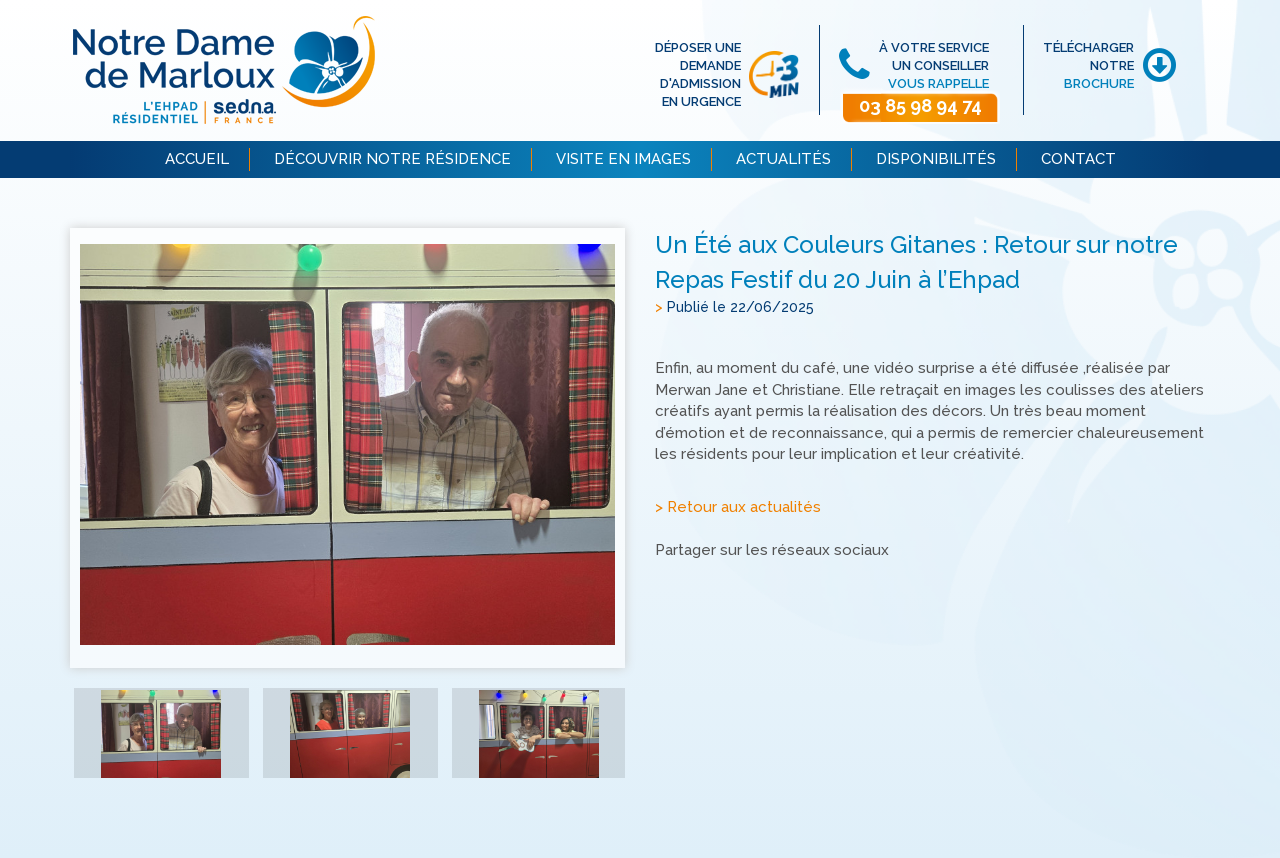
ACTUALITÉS (783, 159)
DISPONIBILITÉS (936, 159)
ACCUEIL (197, 159)
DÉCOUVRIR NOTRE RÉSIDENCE (392, 159)
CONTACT (1078, 159)
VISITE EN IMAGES (623, 159)
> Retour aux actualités (738, 507)
